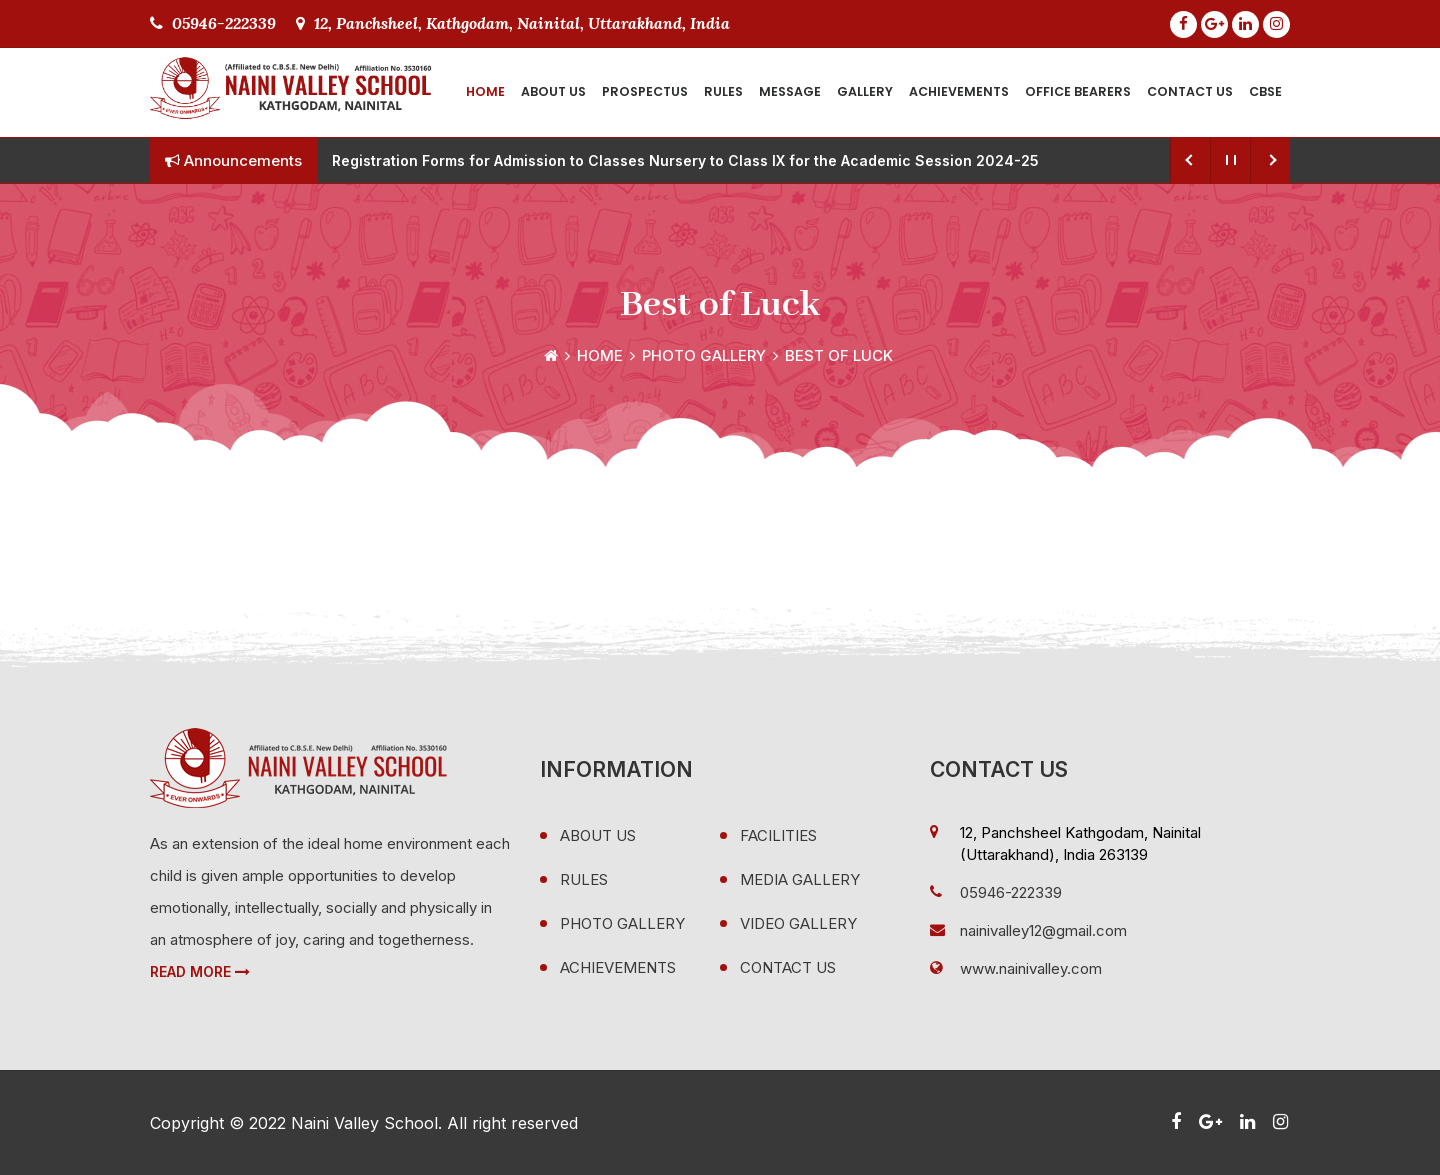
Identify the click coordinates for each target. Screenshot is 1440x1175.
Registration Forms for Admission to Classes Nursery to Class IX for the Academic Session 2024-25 (685, 160)
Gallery (865, 91)
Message (790, 91)
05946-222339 (213, 23)
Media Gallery (800, 879)
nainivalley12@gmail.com (1043, 930)
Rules (723, 91)
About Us (553, 91)
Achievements (959, 91)
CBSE (1265, 91)
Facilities (778, 835)
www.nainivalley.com (1031, 968)
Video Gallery (798, 923)
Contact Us (1190, 91)
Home (485, 91)
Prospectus (645, 91)
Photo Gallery (704, 355)
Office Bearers (1078, 91)
